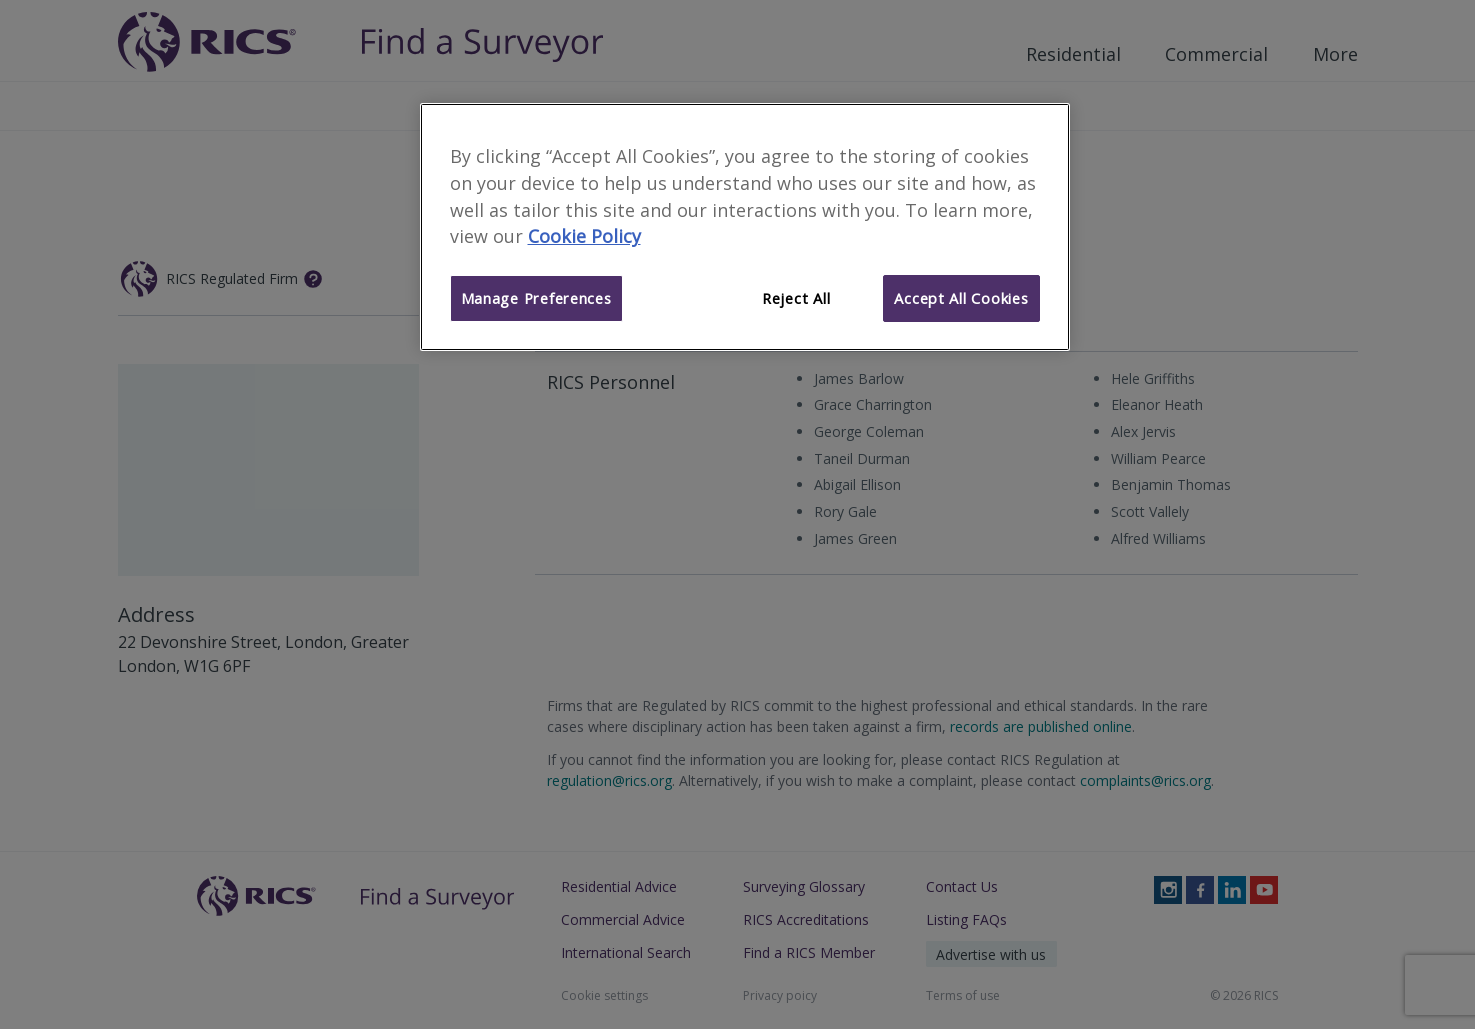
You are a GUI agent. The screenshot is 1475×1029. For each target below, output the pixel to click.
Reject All (796, 298)
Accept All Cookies (961, 298)
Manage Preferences (536, 298)
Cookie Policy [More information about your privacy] (584, 236)
